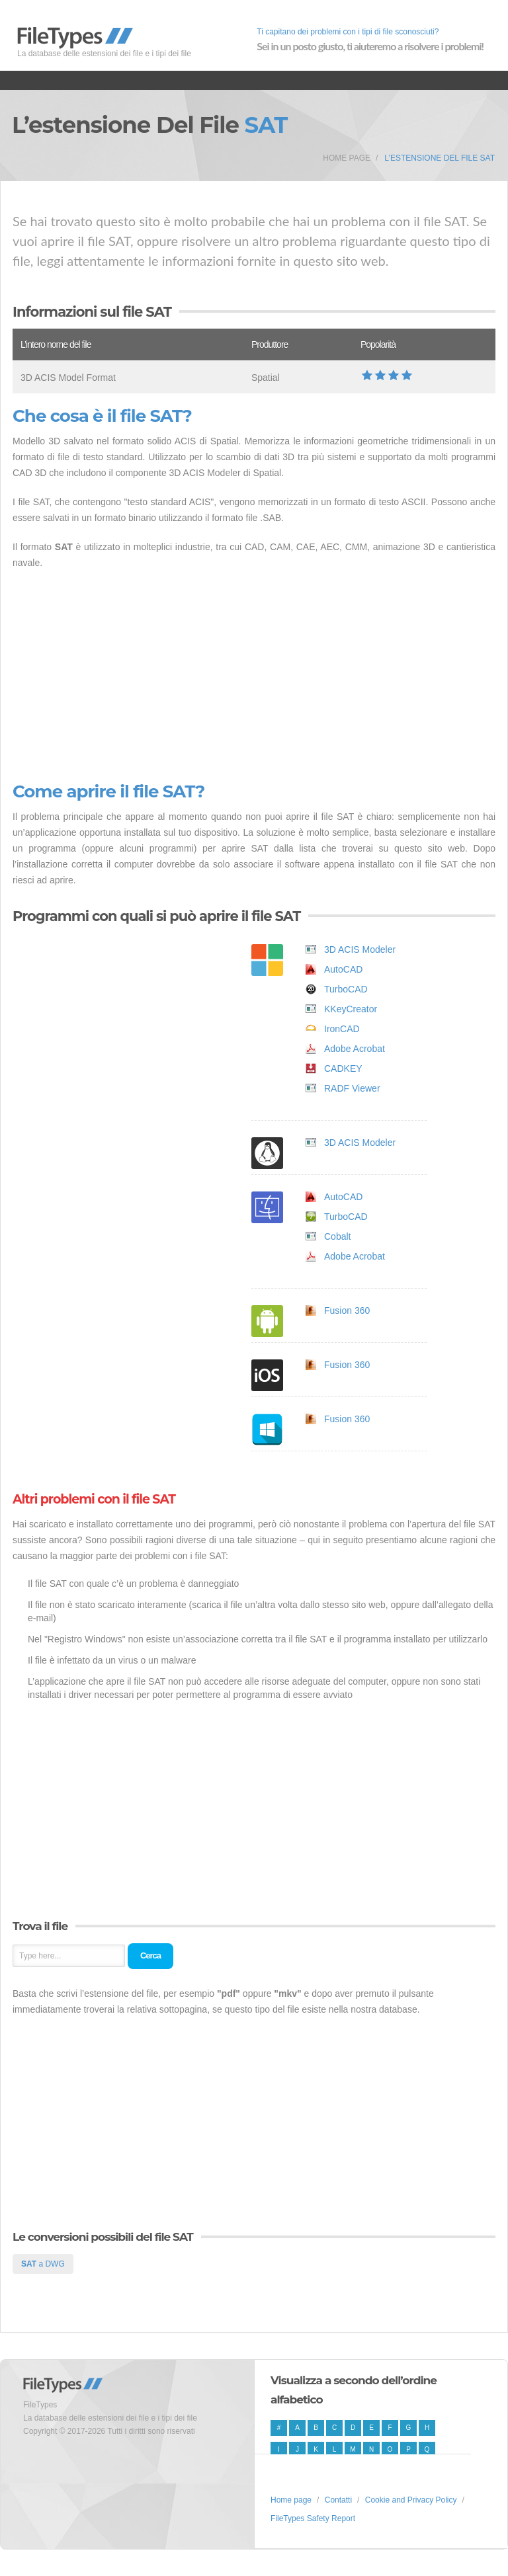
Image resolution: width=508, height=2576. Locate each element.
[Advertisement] (254, 676)
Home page (346, 158)
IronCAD (342, 1029)
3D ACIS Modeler (360, 949)
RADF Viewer (352, 1088)
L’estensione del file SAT (439, 158)
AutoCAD (343, 969)
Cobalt (337, 1236)
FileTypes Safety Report (313, 2518)
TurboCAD (346, 989)
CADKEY (343, 1068)
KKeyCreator (350, 1009)
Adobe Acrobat (354, 1048)
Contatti (338, 2500)
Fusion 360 (347, 1310)
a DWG (43, 2264)
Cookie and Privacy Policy (411, 2500)
